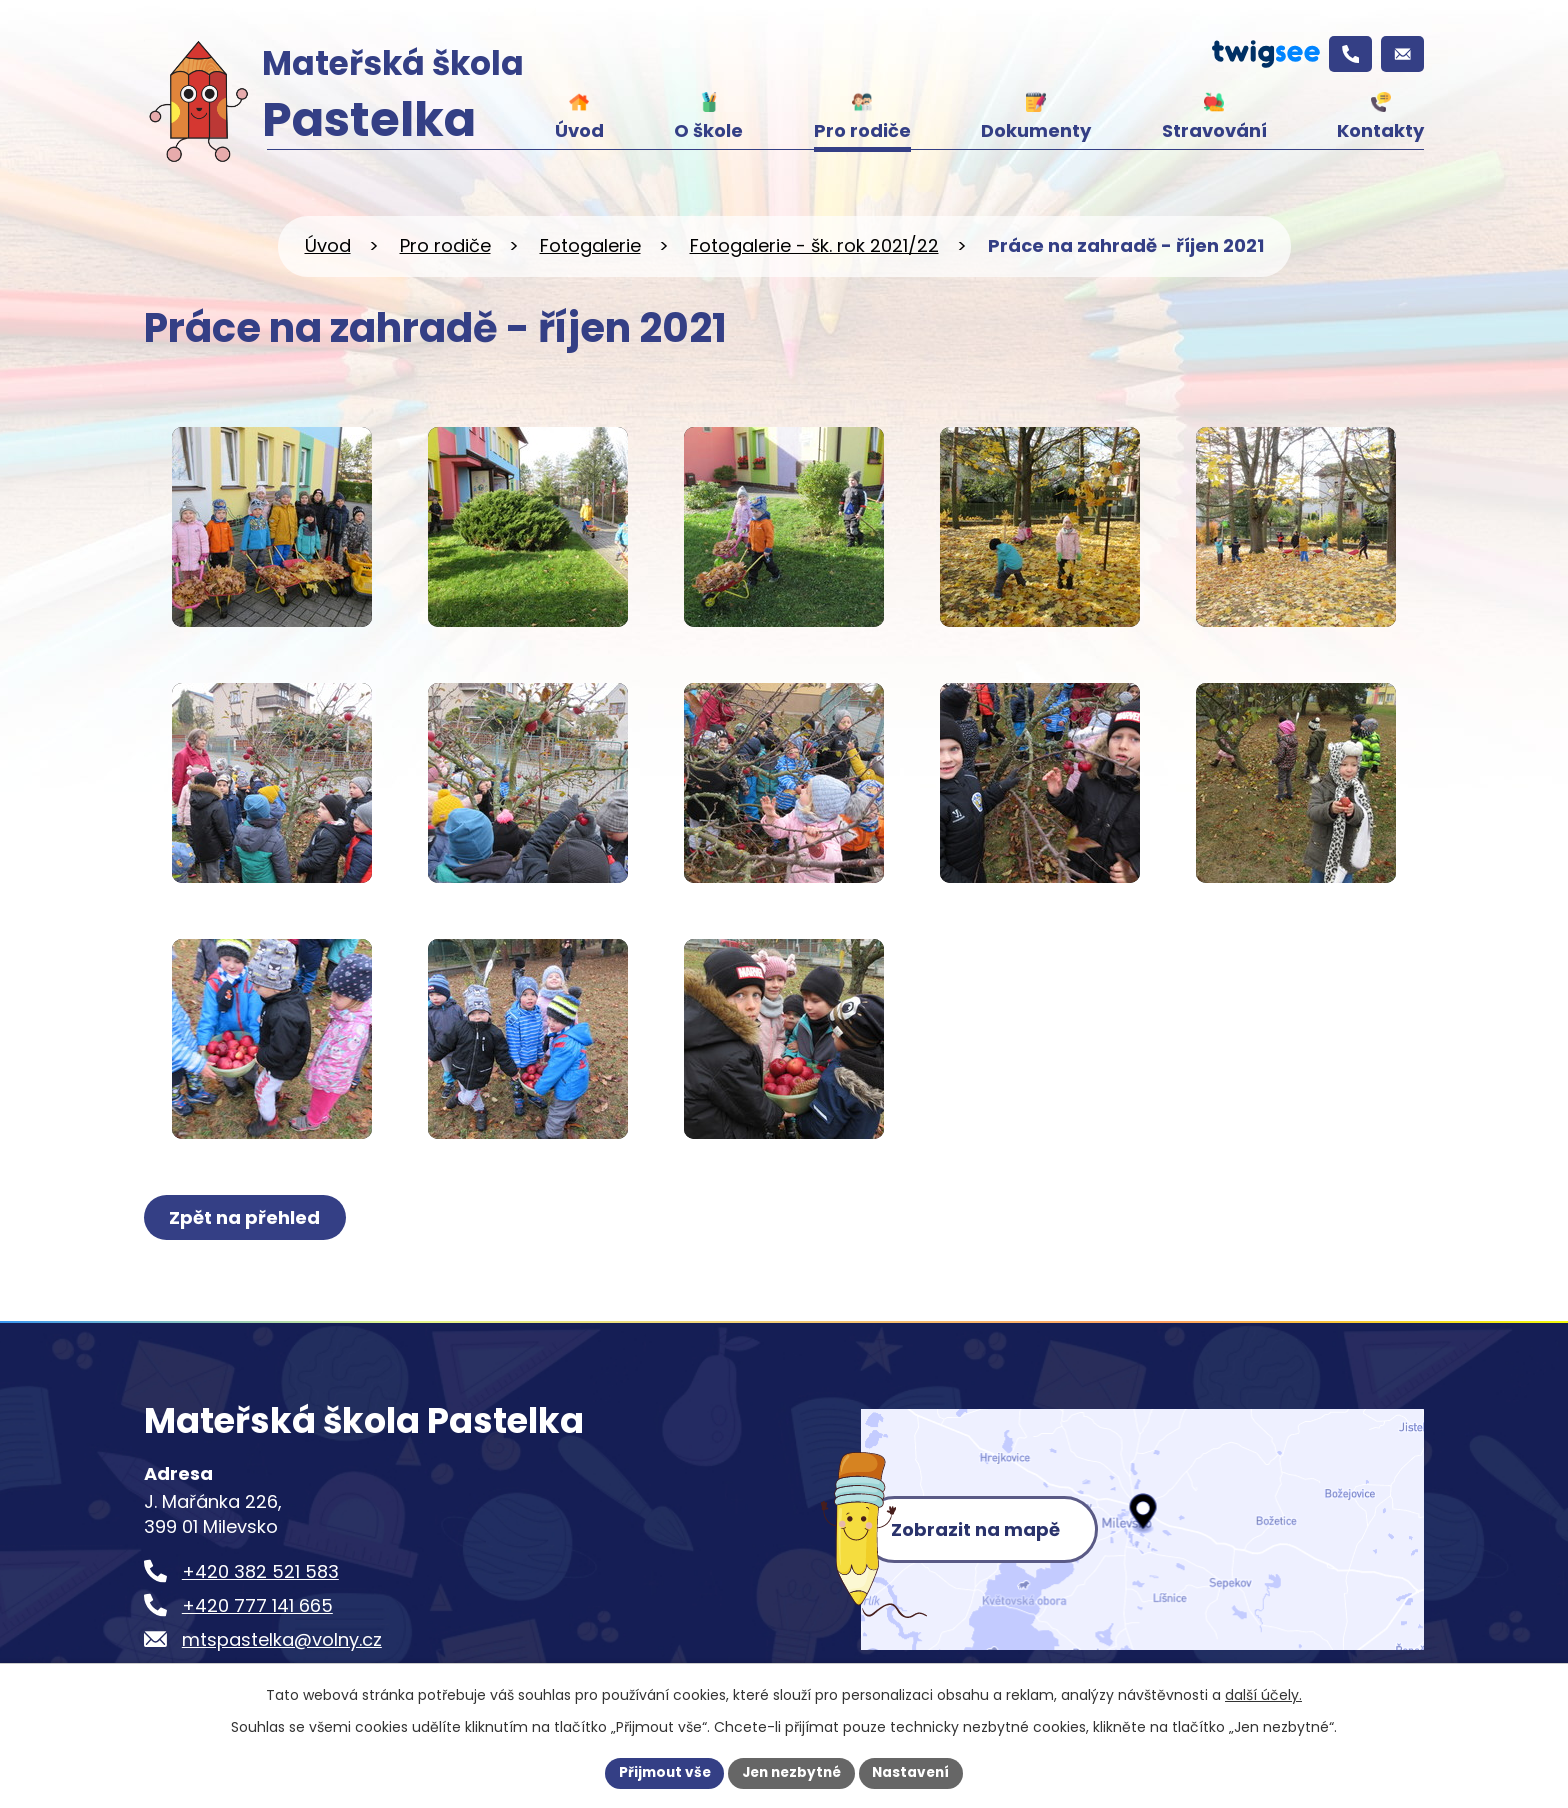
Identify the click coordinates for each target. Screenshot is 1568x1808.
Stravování (1214, 130)
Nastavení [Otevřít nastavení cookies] (916, 1772)
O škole (708, 130)
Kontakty (1380, 130)
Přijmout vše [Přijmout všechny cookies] (659, 1772)
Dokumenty (1036, 130)
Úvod (579, 130)
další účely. (1263, 1694)
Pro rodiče (862, 130)
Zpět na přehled (246, 1217)
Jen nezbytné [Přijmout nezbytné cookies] (791, 1772)
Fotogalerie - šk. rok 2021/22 (814, 245)
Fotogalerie (590, 245)
